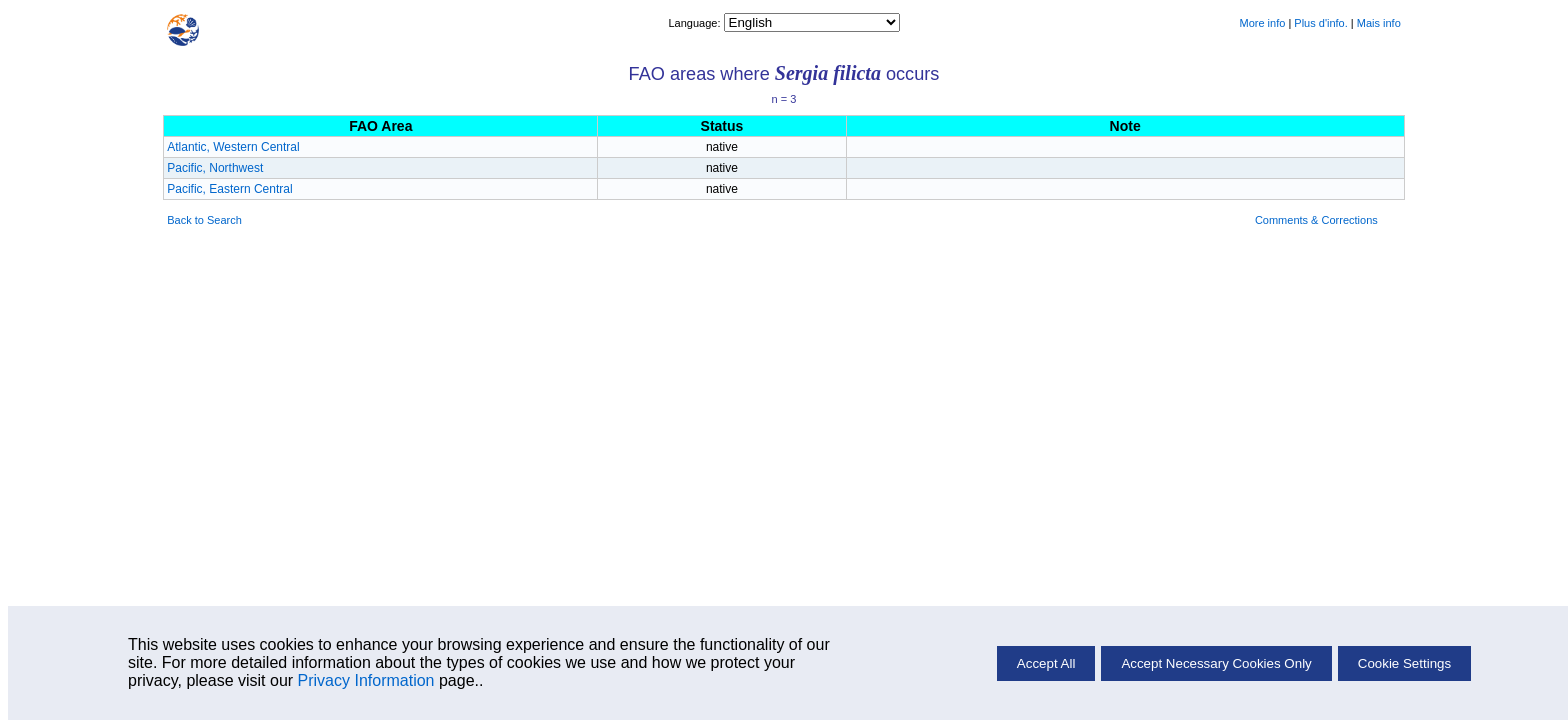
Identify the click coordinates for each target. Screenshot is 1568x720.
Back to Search (204, 220)
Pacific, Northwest (215, 168)
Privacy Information (366, 680)
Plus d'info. (1320, 23)
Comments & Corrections (1316, 220)
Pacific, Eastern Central (229, 189)
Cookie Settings (1404, 663)
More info (1262, 23)
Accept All (1046, 663)
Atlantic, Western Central (233, 147)
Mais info (1379, 23)
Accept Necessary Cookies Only (1216, 663)
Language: (695, 23)
